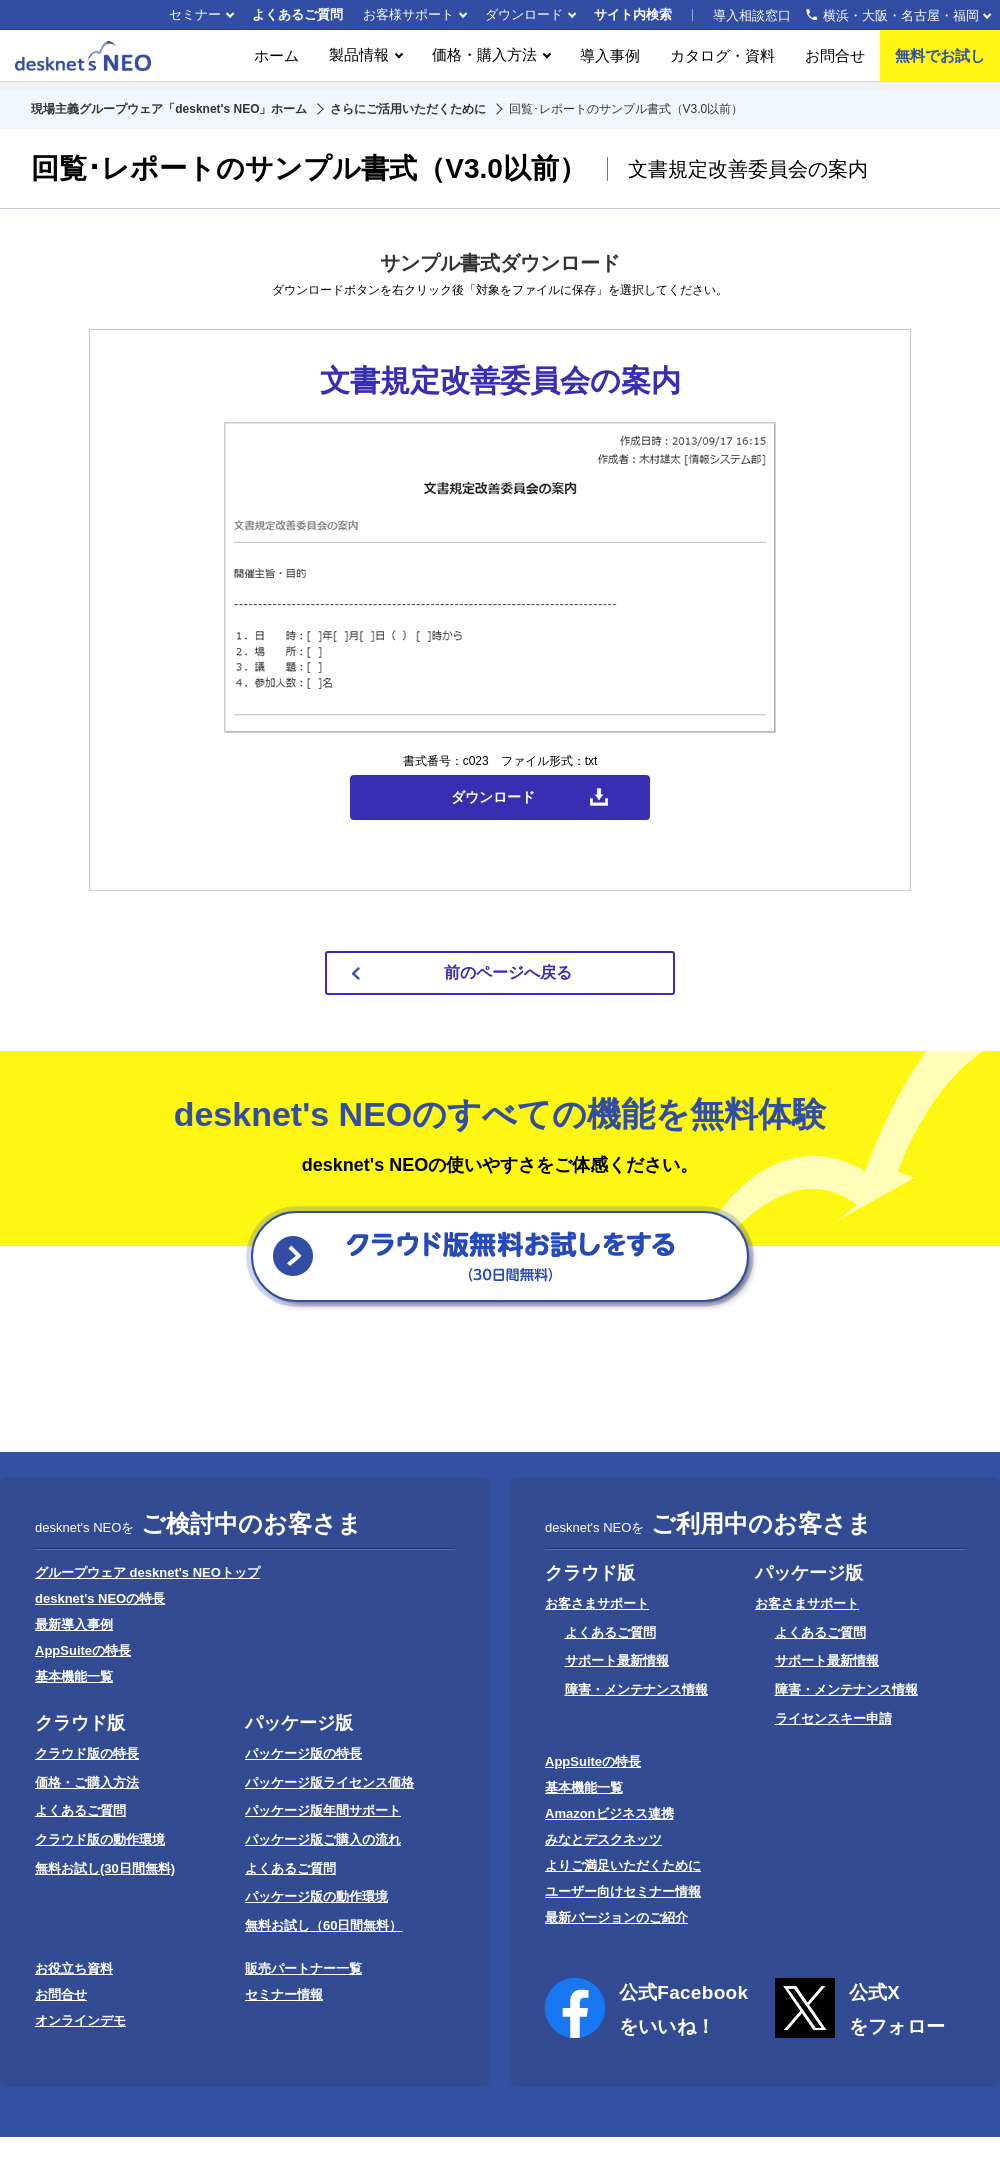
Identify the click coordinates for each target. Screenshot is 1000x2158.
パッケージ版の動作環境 (316, 1896)
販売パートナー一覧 (303, 1968)
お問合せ (835, 59)
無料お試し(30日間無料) (105, 1868)
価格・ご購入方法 (87, 1782)
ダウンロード (524, 14)
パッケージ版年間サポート (323, 1810)
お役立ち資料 (74, 1968)
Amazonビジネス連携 (609, 1813)
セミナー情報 (284, 1994)
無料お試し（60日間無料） (323, 1925)
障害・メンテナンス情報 (636, 1689)
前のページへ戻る (508, 972)
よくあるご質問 (297, 14)
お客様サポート (408, 14)
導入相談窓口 (846, 15)
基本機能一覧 (74, 1676)
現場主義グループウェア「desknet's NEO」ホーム (169, 109)
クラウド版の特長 (87, 1753)
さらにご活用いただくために (408, 109)
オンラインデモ (80, 2020)
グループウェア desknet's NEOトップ (147, 1572)
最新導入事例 (74, 1624)
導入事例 (610, 59)
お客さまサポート (597, 1603)
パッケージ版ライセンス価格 (329, 1782)
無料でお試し (940, 59)
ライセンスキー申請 (833, 1718)
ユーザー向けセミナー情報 (623, 1891)
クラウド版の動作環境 (100, 1839)
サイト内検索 (633, 14)
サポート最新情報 (617, 1660)
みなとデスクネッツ (603, 1839)
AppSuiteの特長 (83, 1650)
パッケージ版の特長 (303, 1753)
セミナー (195, 14)
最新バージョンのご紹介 (616, 1917)
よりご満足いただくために (623, 1865)
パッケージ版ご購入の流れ (323, 1839)
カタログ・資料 (722, 59)
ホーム (276, 59)
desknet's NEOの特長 (100, 1598)
